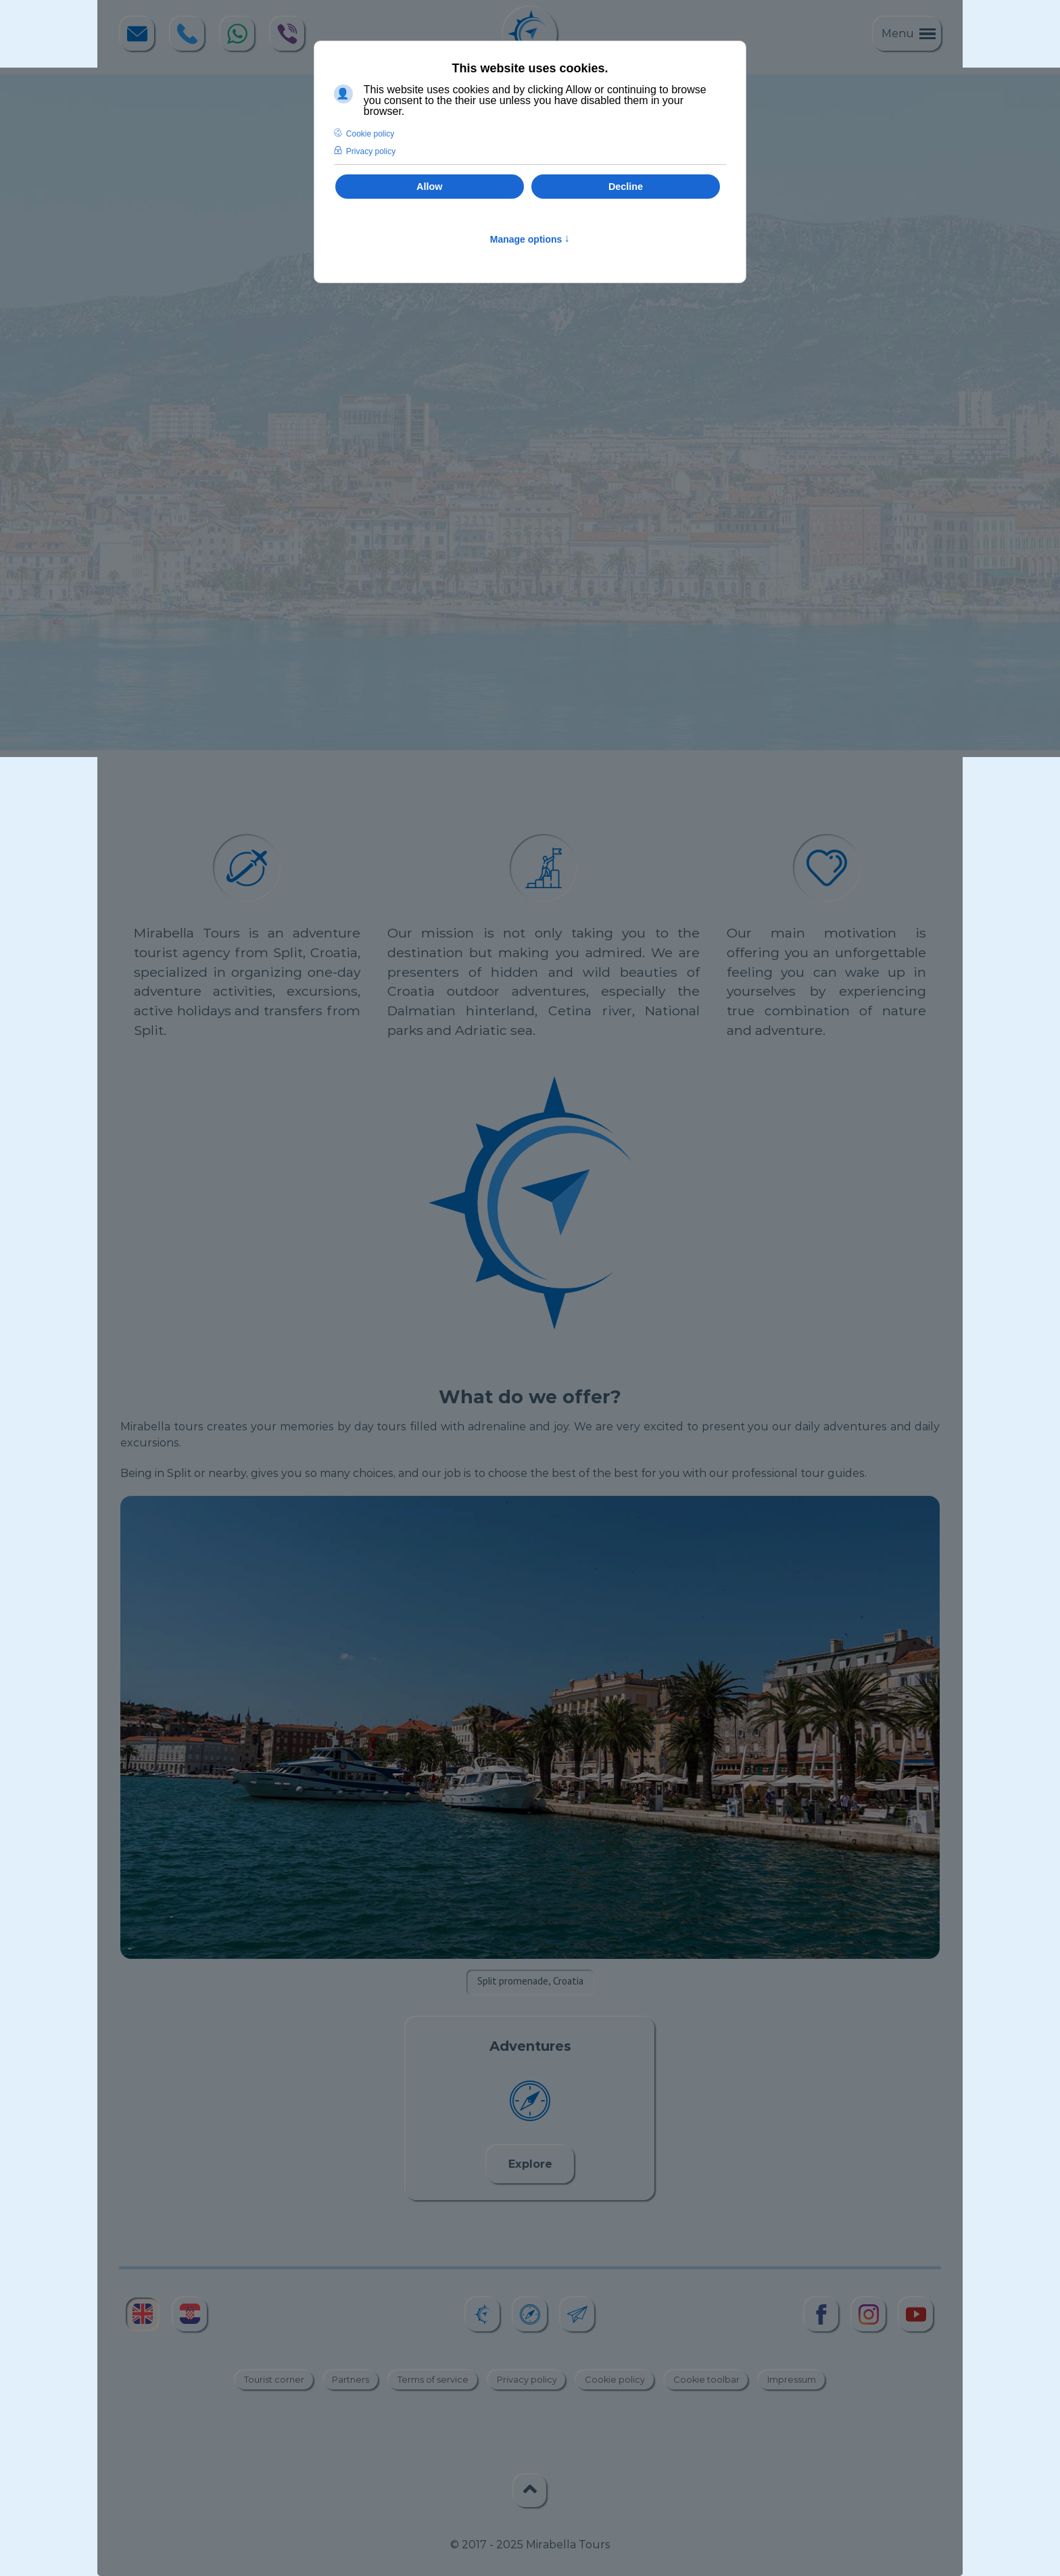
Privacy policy (527, 2380)
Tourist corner (274, 2380)
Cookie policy (615, 2380)
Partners (350, 2380)
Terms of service (432, 2380)
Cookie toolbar (706, 2380)
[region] (530, 412)
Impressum (791, 2380)
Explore (530, 2164)
